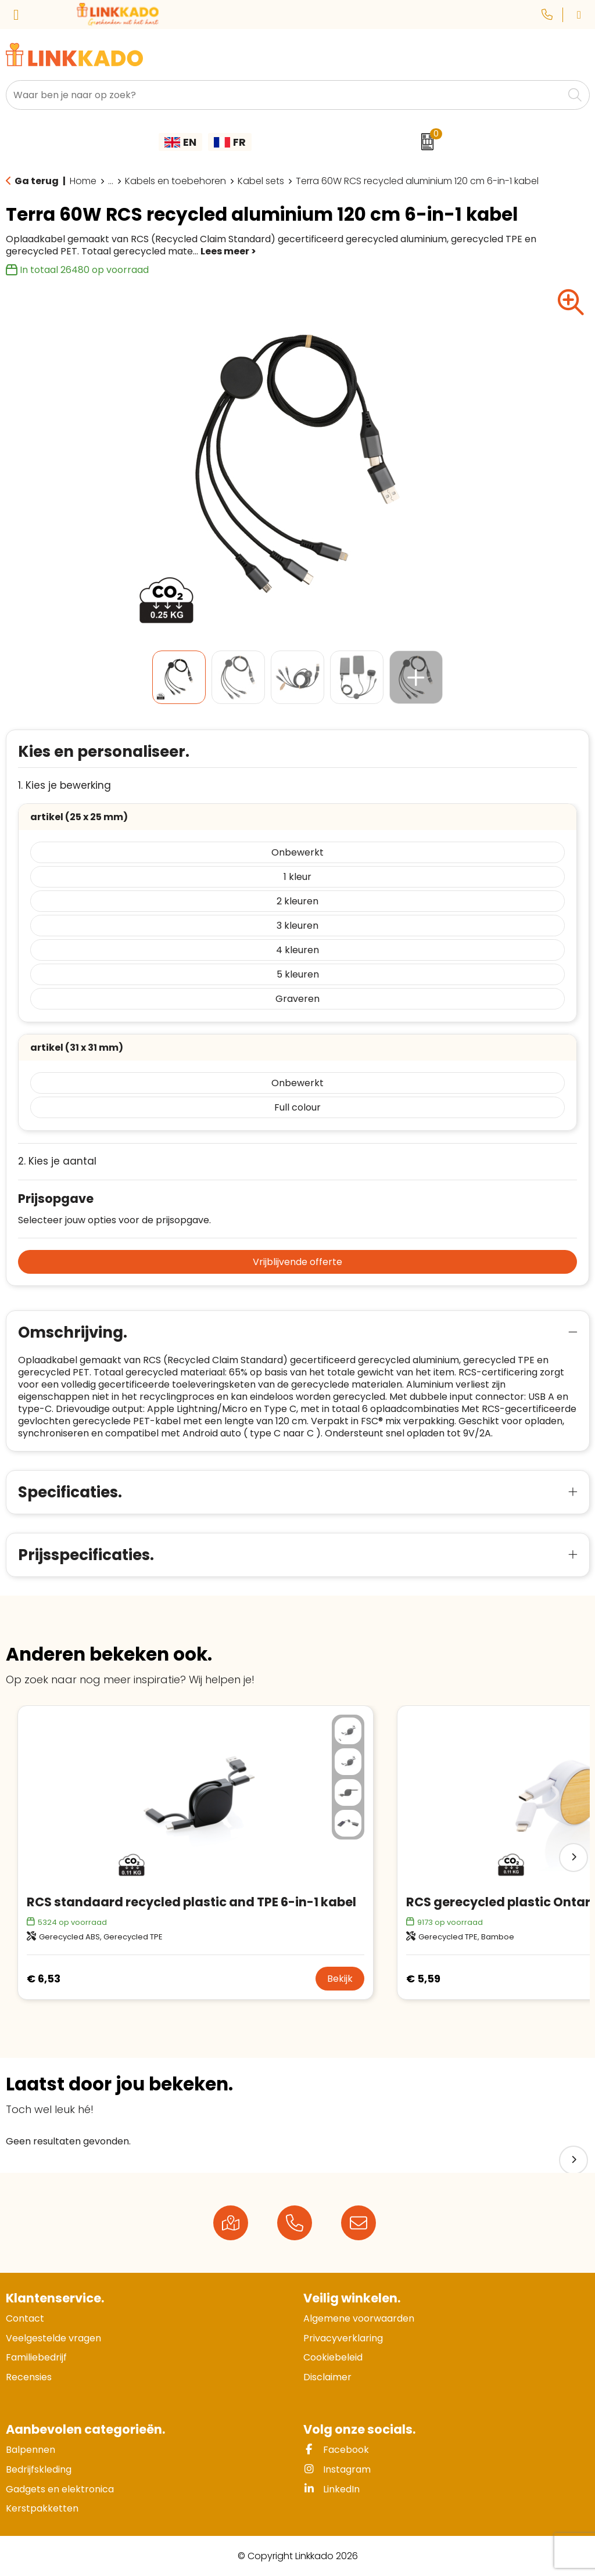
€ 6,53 (43, 1978)
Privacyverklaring (343, 2338)
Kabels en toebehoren (175, 181)
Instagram (337, 2469)
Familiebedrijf (36, 2357)
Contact (25, 2318)
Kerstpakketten (42, 2508)
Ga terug (37, 181)
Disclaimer (327, 2377)
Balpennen (30, 2449)
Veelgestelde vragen (53, 2338)
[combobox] (285, 95)
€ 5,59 (423, 1978)
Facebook (336, 2449)
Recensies (29, 2377)
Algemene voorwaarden (358, 2318)
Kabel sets (261, 181)
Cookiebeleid (333, 2357)
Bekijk (340, 1978)
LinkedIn (331, 2489)
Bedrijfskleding (38, 2469)
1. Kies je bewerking (64, 785)
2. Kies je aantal (57, 1161)
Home (83, 181)
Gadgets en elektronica (60, 2489)
